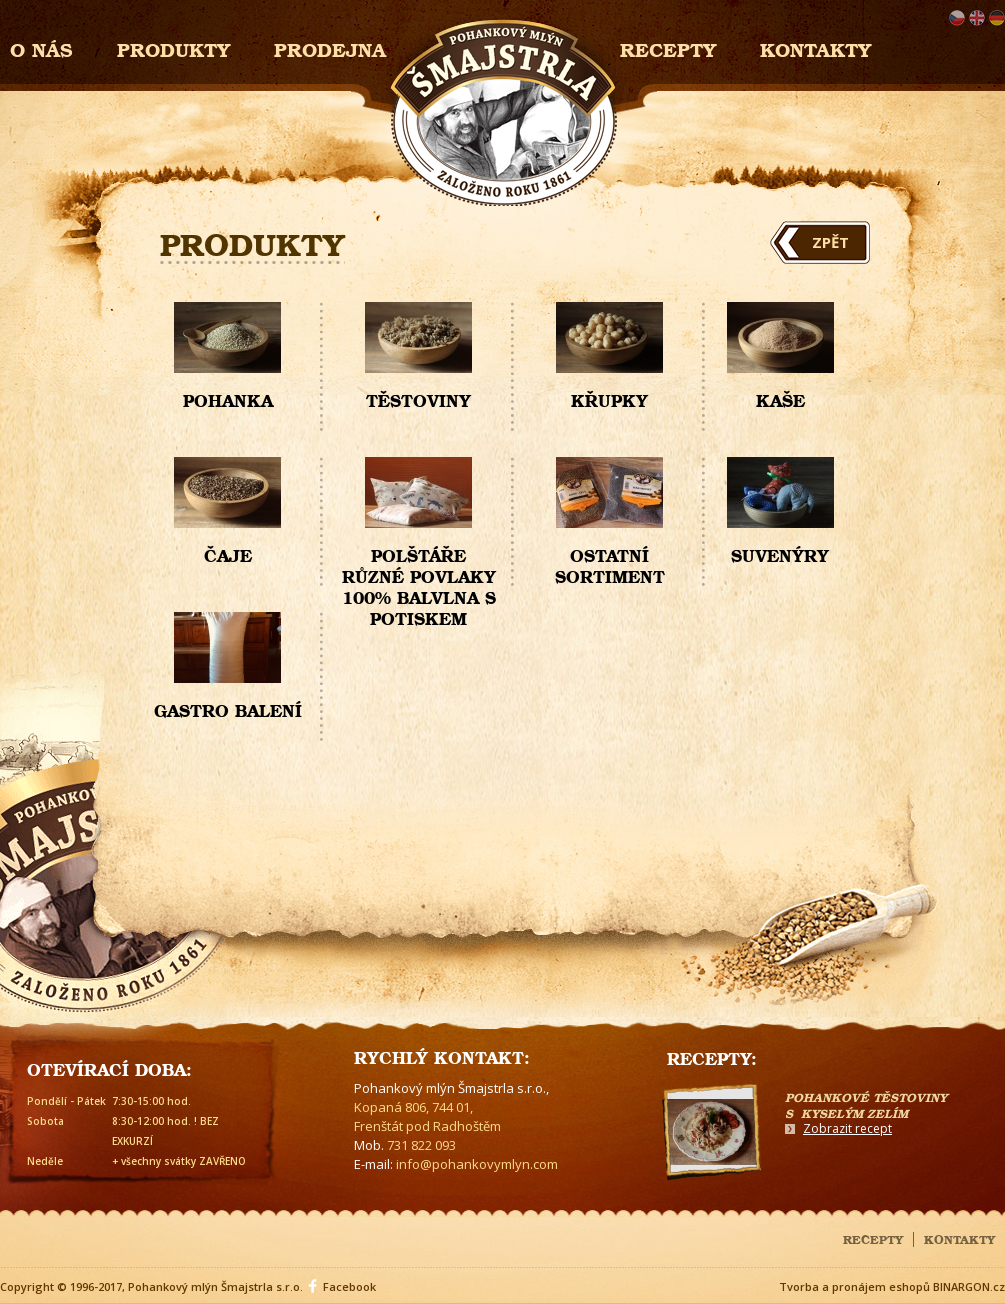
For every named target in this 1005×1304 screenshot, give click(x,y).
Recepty (668, 47)
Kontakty (815, 47)
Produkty (173, 47)
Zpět (830, 242)
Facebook (349, 1286)
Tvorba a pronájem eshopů (854, 1286)
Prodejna (330, 47)
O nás (41, 47)
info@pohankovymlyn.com (477, 1164)
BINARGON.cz (969, 1286)
